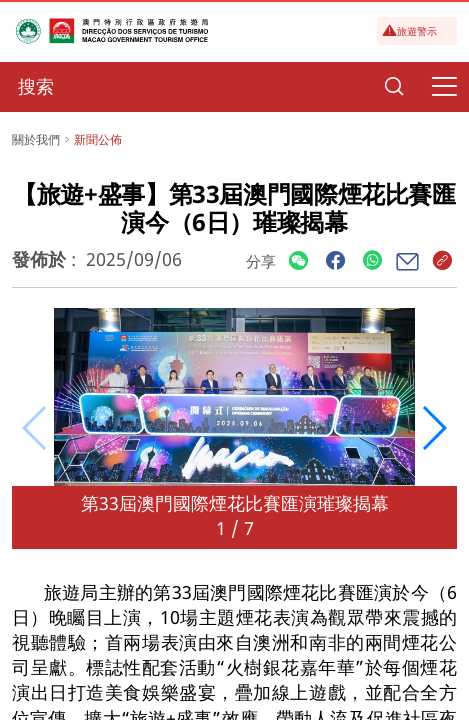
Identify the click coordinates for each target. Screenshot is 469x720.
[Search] (394, 87)
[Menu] (444, 87)
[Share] (298, 261)
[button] (433, 428)
